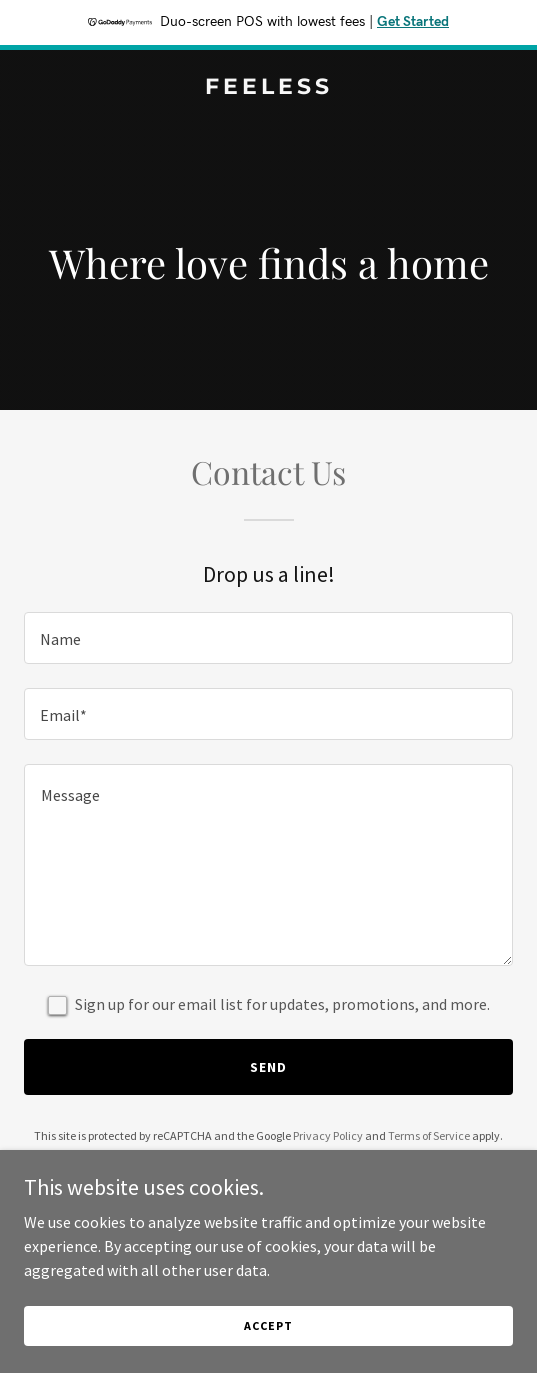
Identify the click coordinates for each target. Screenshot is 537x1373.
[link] (268, 88)
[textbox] (268, 638)
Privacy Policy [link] (328, 1135)
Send (268, 1067)
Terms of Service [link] (429, 1135)
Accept (268, 1352)
